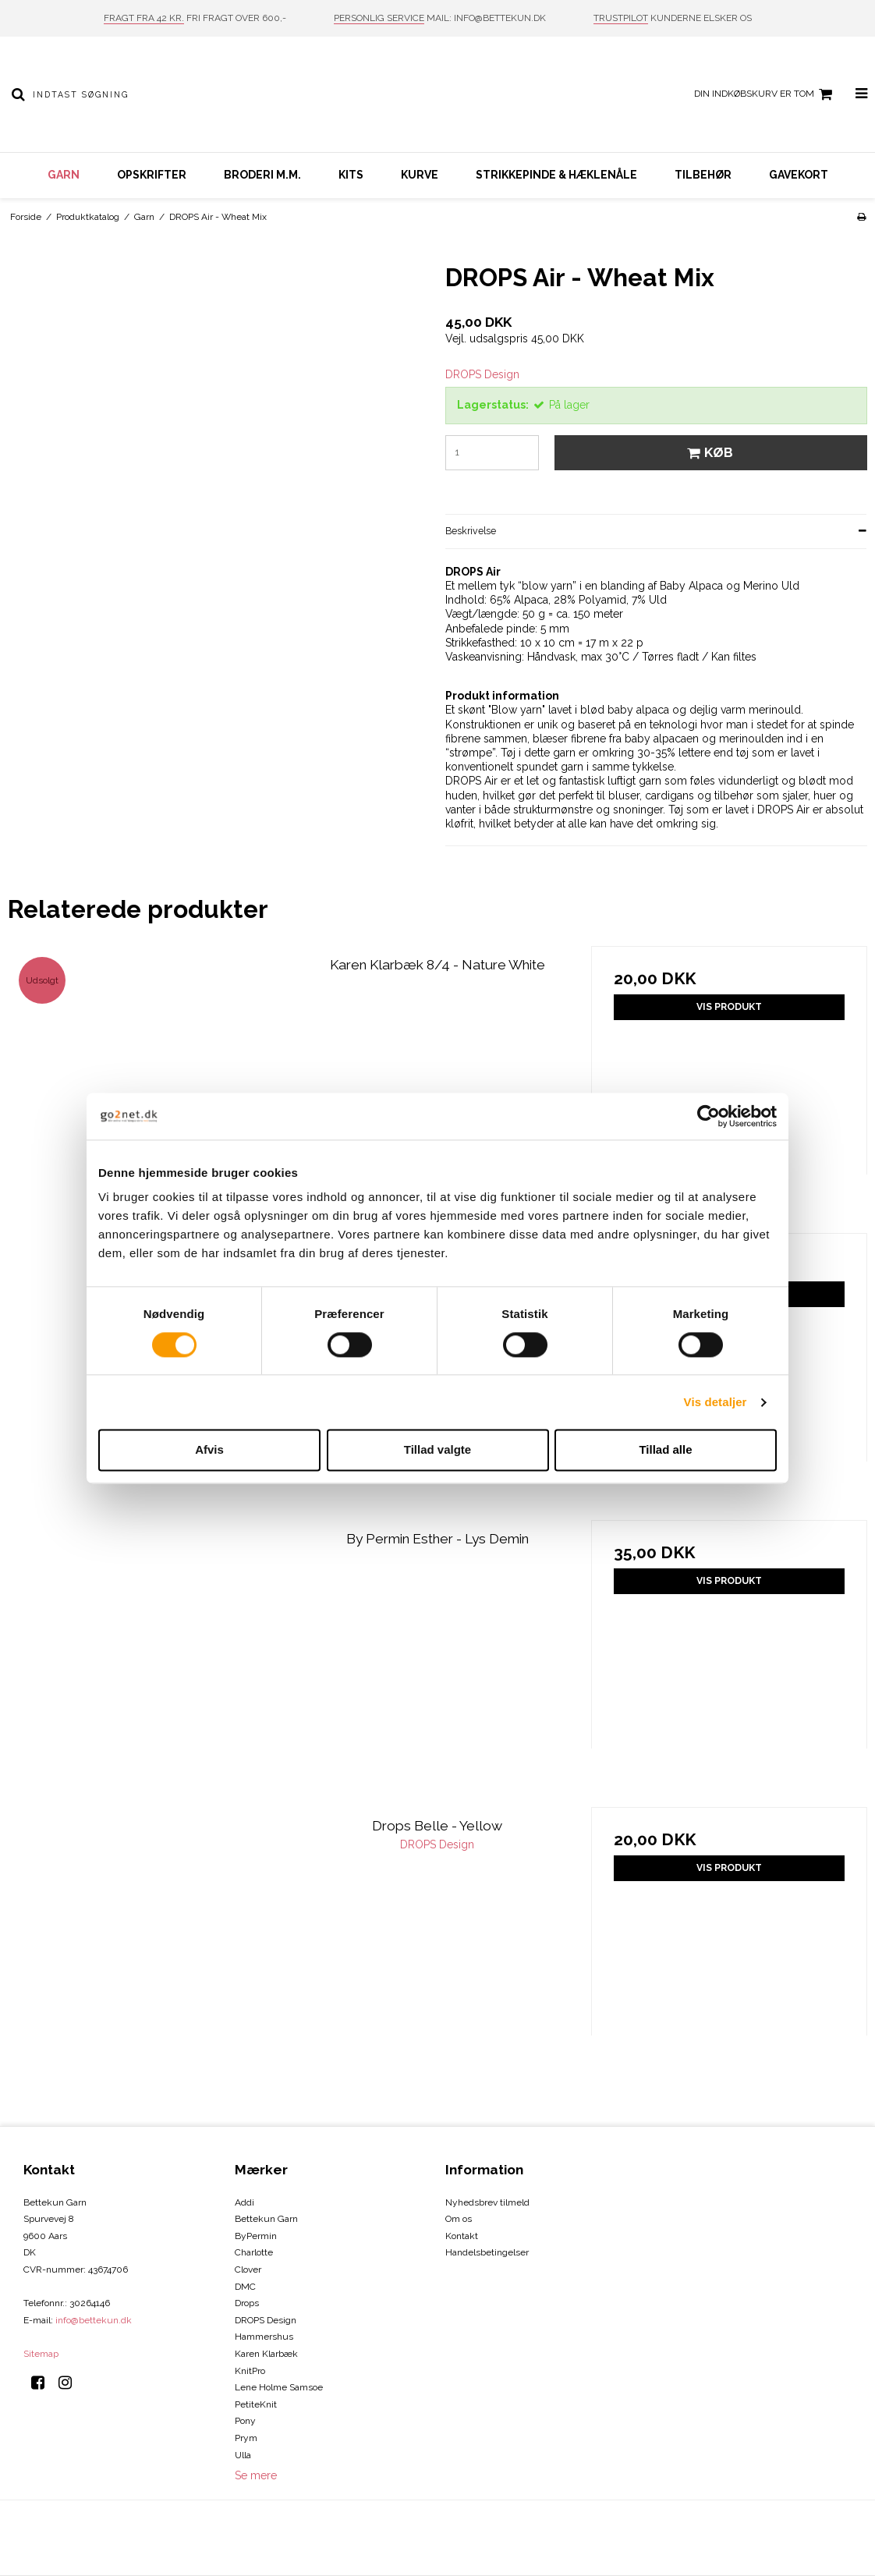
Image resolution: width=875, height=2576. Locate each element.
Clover (248, 2269)
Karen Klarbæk (266, 2353)
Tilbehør (703, 174)
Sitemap (40, 2353)
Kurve (419, 174)
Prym (246, 2437)
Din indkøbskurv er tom (765, 94)
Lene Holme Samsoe (279, 2387)
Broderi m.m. (262, 174)
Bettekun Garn (266, 2218)
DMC (245, 2286)
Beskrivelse (470, 531)
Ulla (243, 2455)
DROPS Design (265, 2320)
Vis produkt (729, 1006)
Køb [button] (707, 452)
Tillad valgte (437, 1450)
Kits (350, 174)
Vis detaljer (715, 1401)
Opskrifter (151, 174)
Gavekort (798, 174)
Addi (244, 2202)
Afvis (209, 1450)
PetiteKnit (256, 2404)
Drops (247, 2303)
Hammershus (264, 2336)
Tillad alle (665, 1450)
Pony (245, 2420)
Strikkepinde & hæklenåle (556, 174)
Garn (64, 174)
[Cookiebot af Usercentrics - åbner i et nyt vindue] (708, 1116)
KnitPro (250, 2370)
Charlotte (254, 2252)
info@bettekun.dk (93, 2320)
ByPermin (256, 2236)
